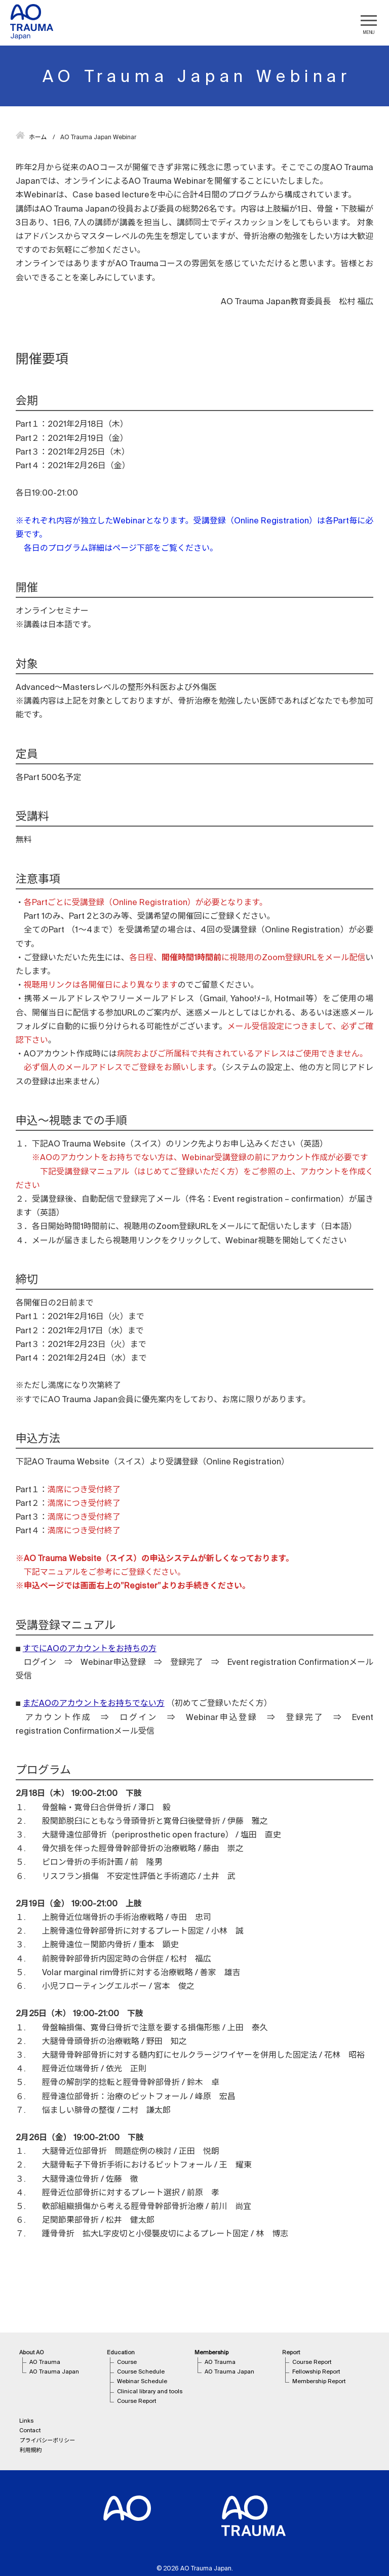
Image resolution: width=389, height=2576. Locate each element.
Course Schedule (141, 2371)
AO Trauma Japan (54, 2371)
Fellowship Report (316, 2371)
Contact (30, 2430)
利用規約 (30, 2450)
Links (26, 2421)
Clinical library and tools (149, 2391)
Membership (211, 2352)
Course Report (136, 2401)
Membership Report (318, 2381)
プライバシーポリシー (47, 2440)
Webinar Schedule (142, 2381)
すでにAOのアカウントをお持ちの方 (90, 1648)
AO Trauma (44, 2362)
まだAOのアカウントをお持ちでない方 (94, 1702)
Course (127, 2362)
